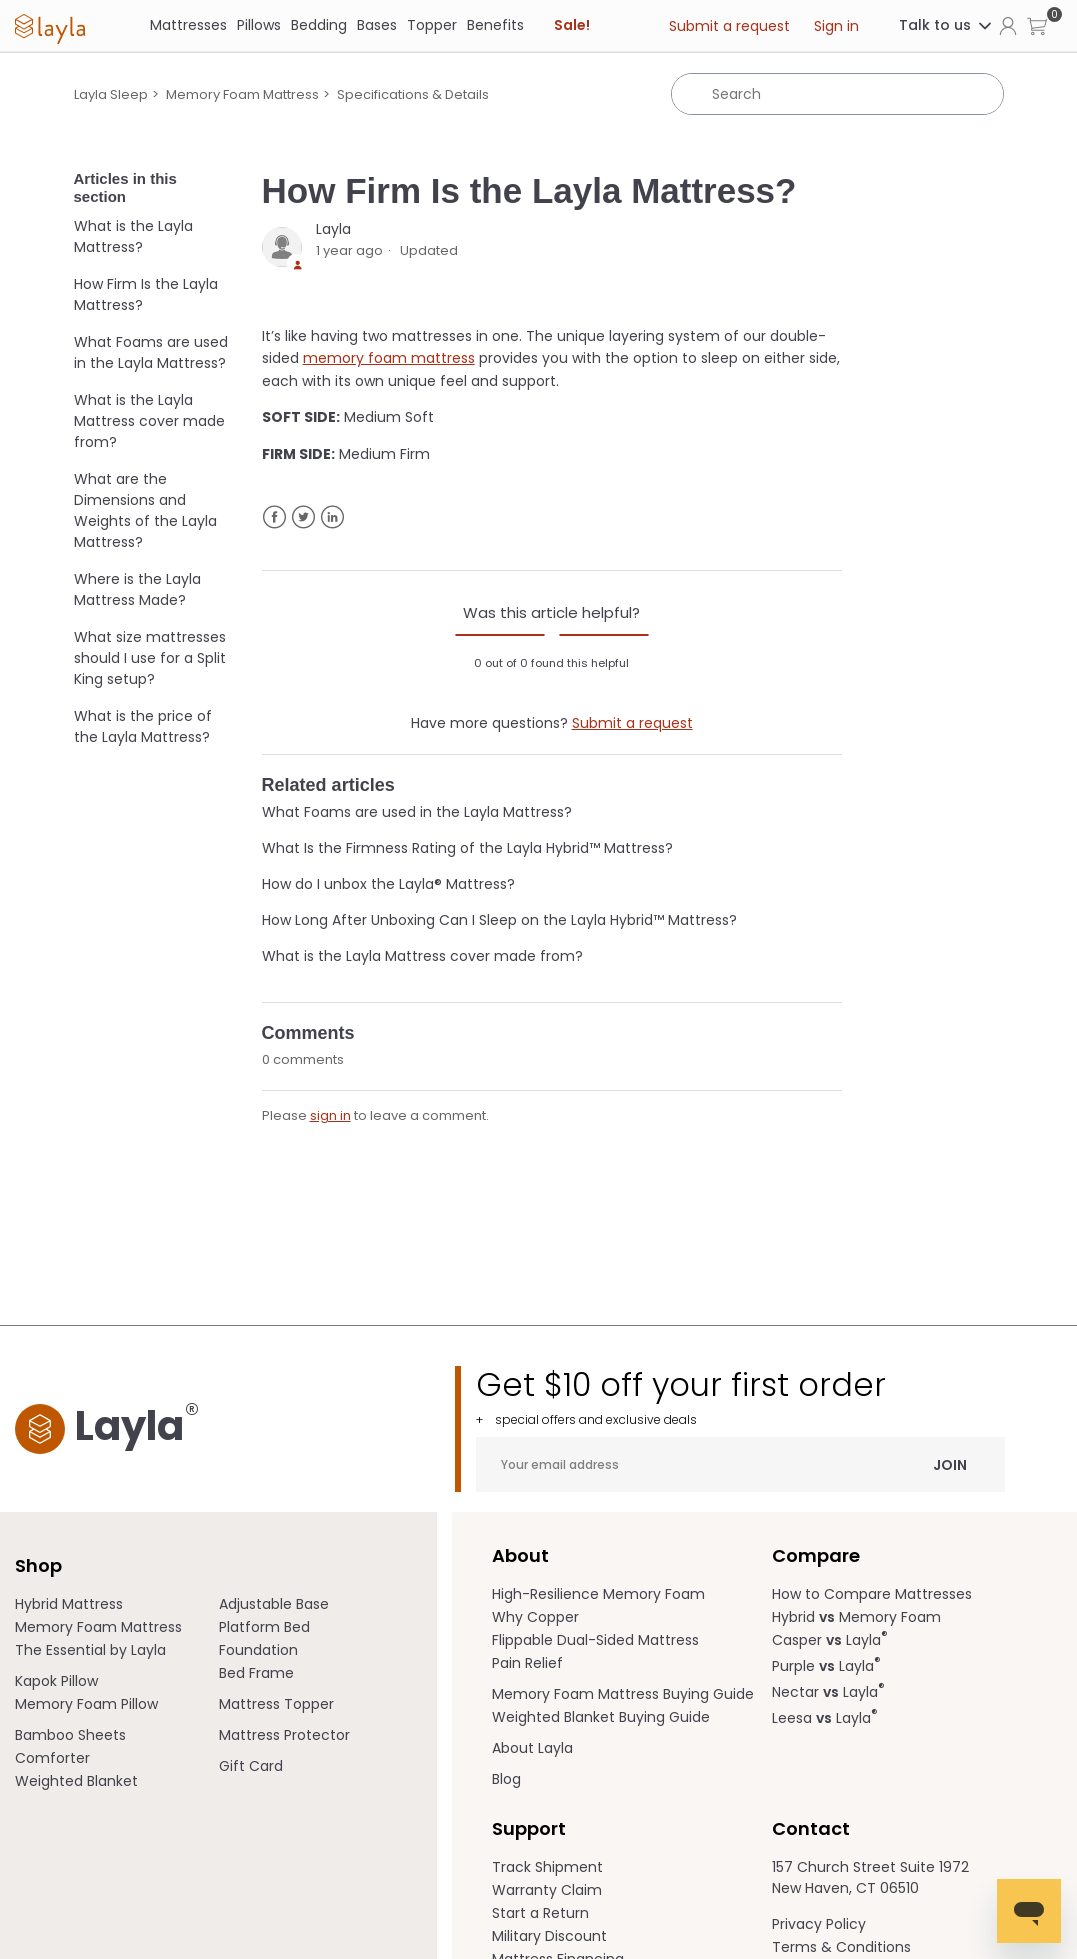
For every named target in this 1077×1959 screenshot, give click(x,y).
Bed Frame (256, 1673)
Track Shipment (547, 1867)
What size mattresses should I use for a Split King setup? (150, 658)
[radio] (500, 635)
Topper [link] (432, 25)
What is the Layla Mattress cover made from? (149, 421)
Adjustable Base (274, 1604)
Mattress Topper (276, 1704)
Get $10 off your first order (740, 1396)
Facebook (274, 517)
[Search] (837, 94)
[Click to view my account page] (1008, 25)
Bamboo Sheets (70, 1735)
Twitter (303, 517)
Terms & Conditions (841, 1947)
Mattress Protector (284, 1735)
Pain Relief (527, 1663)
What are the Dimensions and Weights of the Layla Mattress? (145, 510)
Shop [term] (38, 1565)
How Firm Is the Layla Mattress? (146, 294)
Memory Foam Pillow (86, 1704)
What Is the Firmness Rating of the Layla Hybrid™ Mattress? (467, 848)
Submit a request (729, 26)
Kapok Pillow (56, 1681)
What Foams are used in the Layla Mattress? (151, 352)
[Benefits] (495, 25)
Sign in (836, 26)
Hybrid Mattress (69, 1604)
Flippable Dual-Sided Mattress (595, 1640)
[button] (1037, 25)
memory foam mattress (389, 358)
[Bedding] (319, 25)
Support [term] (529, 1828)
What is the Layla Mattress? (133, 236)
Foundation (258, 1650)
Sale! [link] (572, 25)
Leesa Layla (825, 1718)
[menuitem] (117, 1604)
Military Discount (549, 1936)
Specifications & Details (413, 94)
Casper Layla (830, 1640)
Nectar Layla (828, 1692)
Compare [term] (816, 1555)
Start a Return (540, 1913)
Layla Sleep (111, 94)
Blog (506, 1779)
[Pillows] (259, 25)
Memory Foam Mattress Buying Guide (623, 1694)
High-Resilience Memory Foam (598, 1594)
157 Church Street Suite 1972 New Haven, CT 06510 (870, 1877)
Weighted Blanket (76, 1781)
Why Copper (535, 1617)
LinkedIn (332, 517)
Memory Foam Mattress (242, 94)
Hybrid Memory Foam (856, 1617)
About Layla (532, 1748)
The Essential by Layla (90, 1650)
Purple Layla (826, 1666)
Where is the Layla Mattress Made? (137, 589)
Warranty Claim (547, 1890)
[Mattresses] (188, 25)
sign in (330, 1115)
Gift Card (251, 1766)
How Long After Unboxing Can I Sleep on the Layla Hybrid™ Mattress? (499, 920)
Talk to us (946, 25)
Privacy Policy (819, 1924)
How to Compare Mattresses (872, 1594)
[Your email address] (740, 1464)
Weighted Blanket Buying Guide (601, 1717)
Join (950, 1464)
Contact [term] (811, 1828)
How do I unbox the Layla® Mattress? (388, 884)
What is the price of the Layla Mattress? (143, 726)
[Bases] (377, 25)
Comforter (52, 1758)
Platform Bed (264, 1627)
